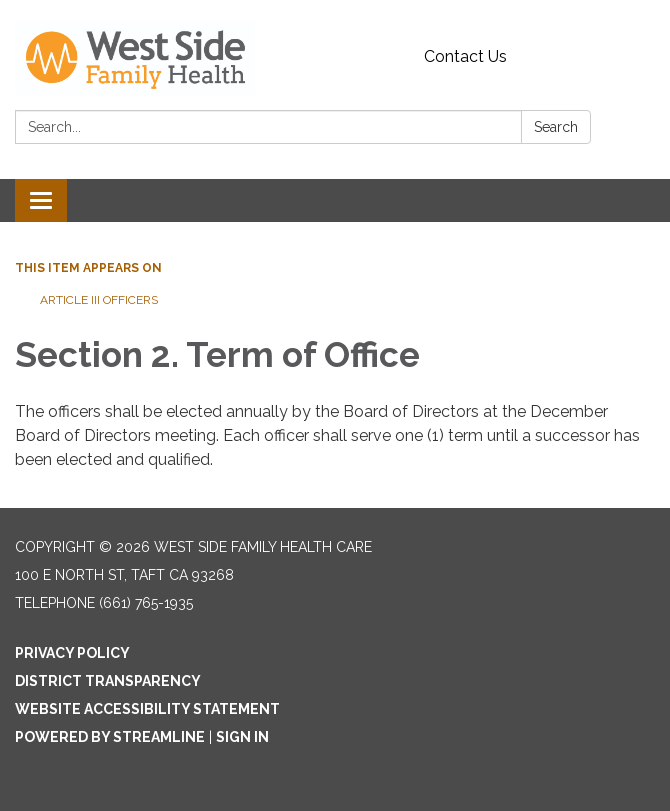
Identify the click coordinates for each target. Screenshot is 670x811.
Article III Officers (100, 300)
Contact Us (465, 56)
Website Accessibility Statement (147, 709)
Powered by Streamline (110, 737)
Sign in (242, 737)
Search (556, 127)
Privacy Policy (72, 653)
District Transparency (108, 681)
